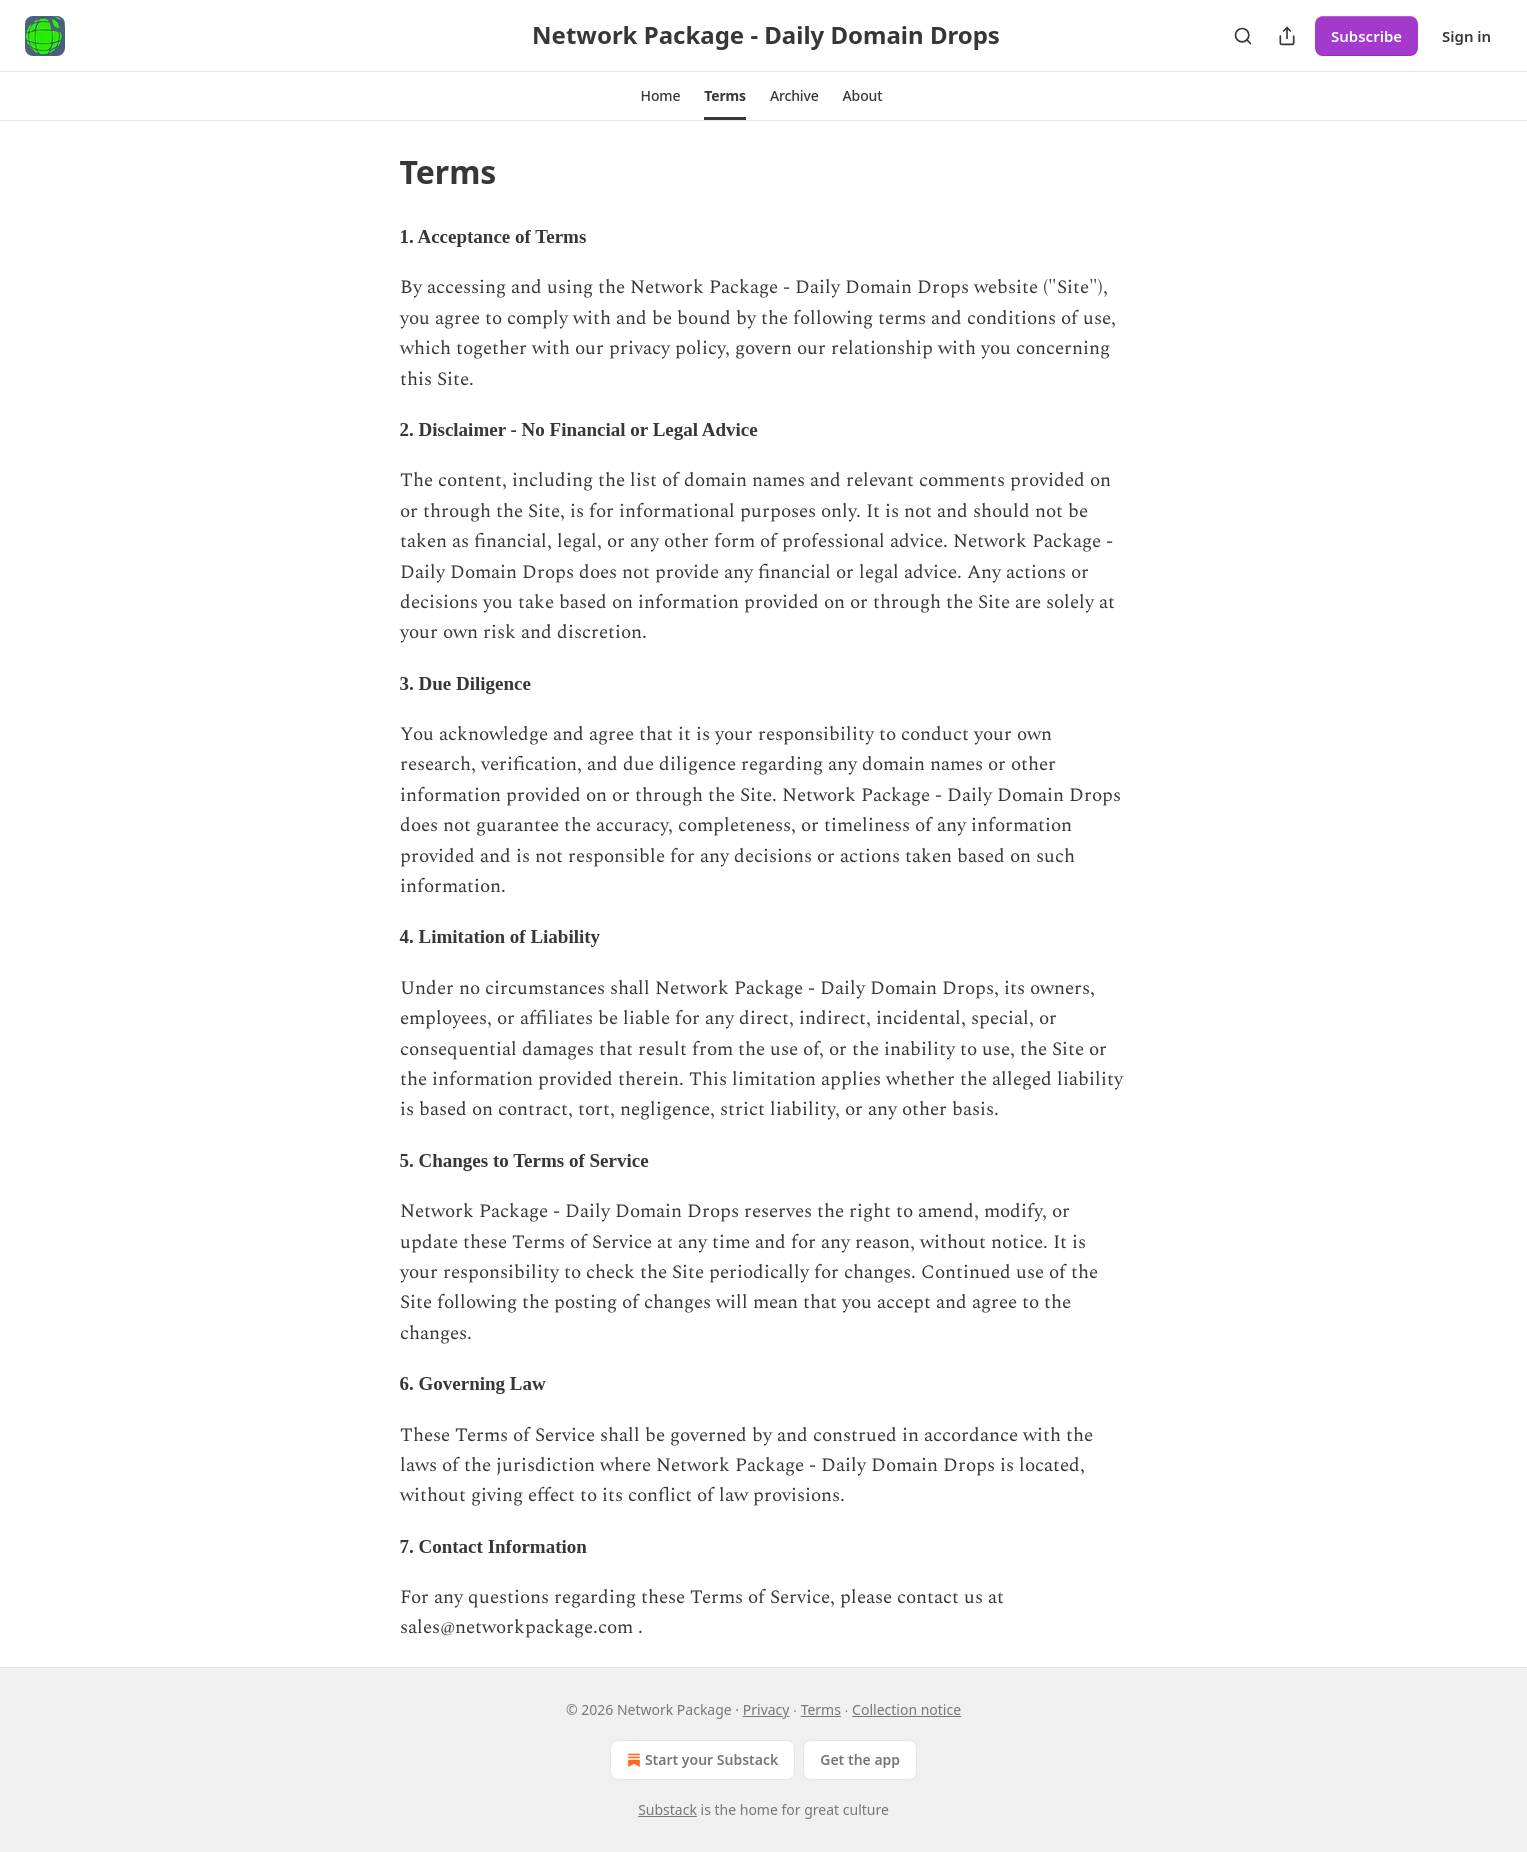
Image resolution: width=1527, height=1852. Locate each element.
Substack (667, 1809)
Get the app (860, 1759)
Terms (821, 1709)
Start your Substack (700, 1760)
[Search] (1243, 36)
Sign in (1466, 36)
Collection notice (906, 1709)
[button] (661, 96)
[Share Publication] (1287, 36)
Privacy (766, 1709)
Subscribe (1366, 36)
